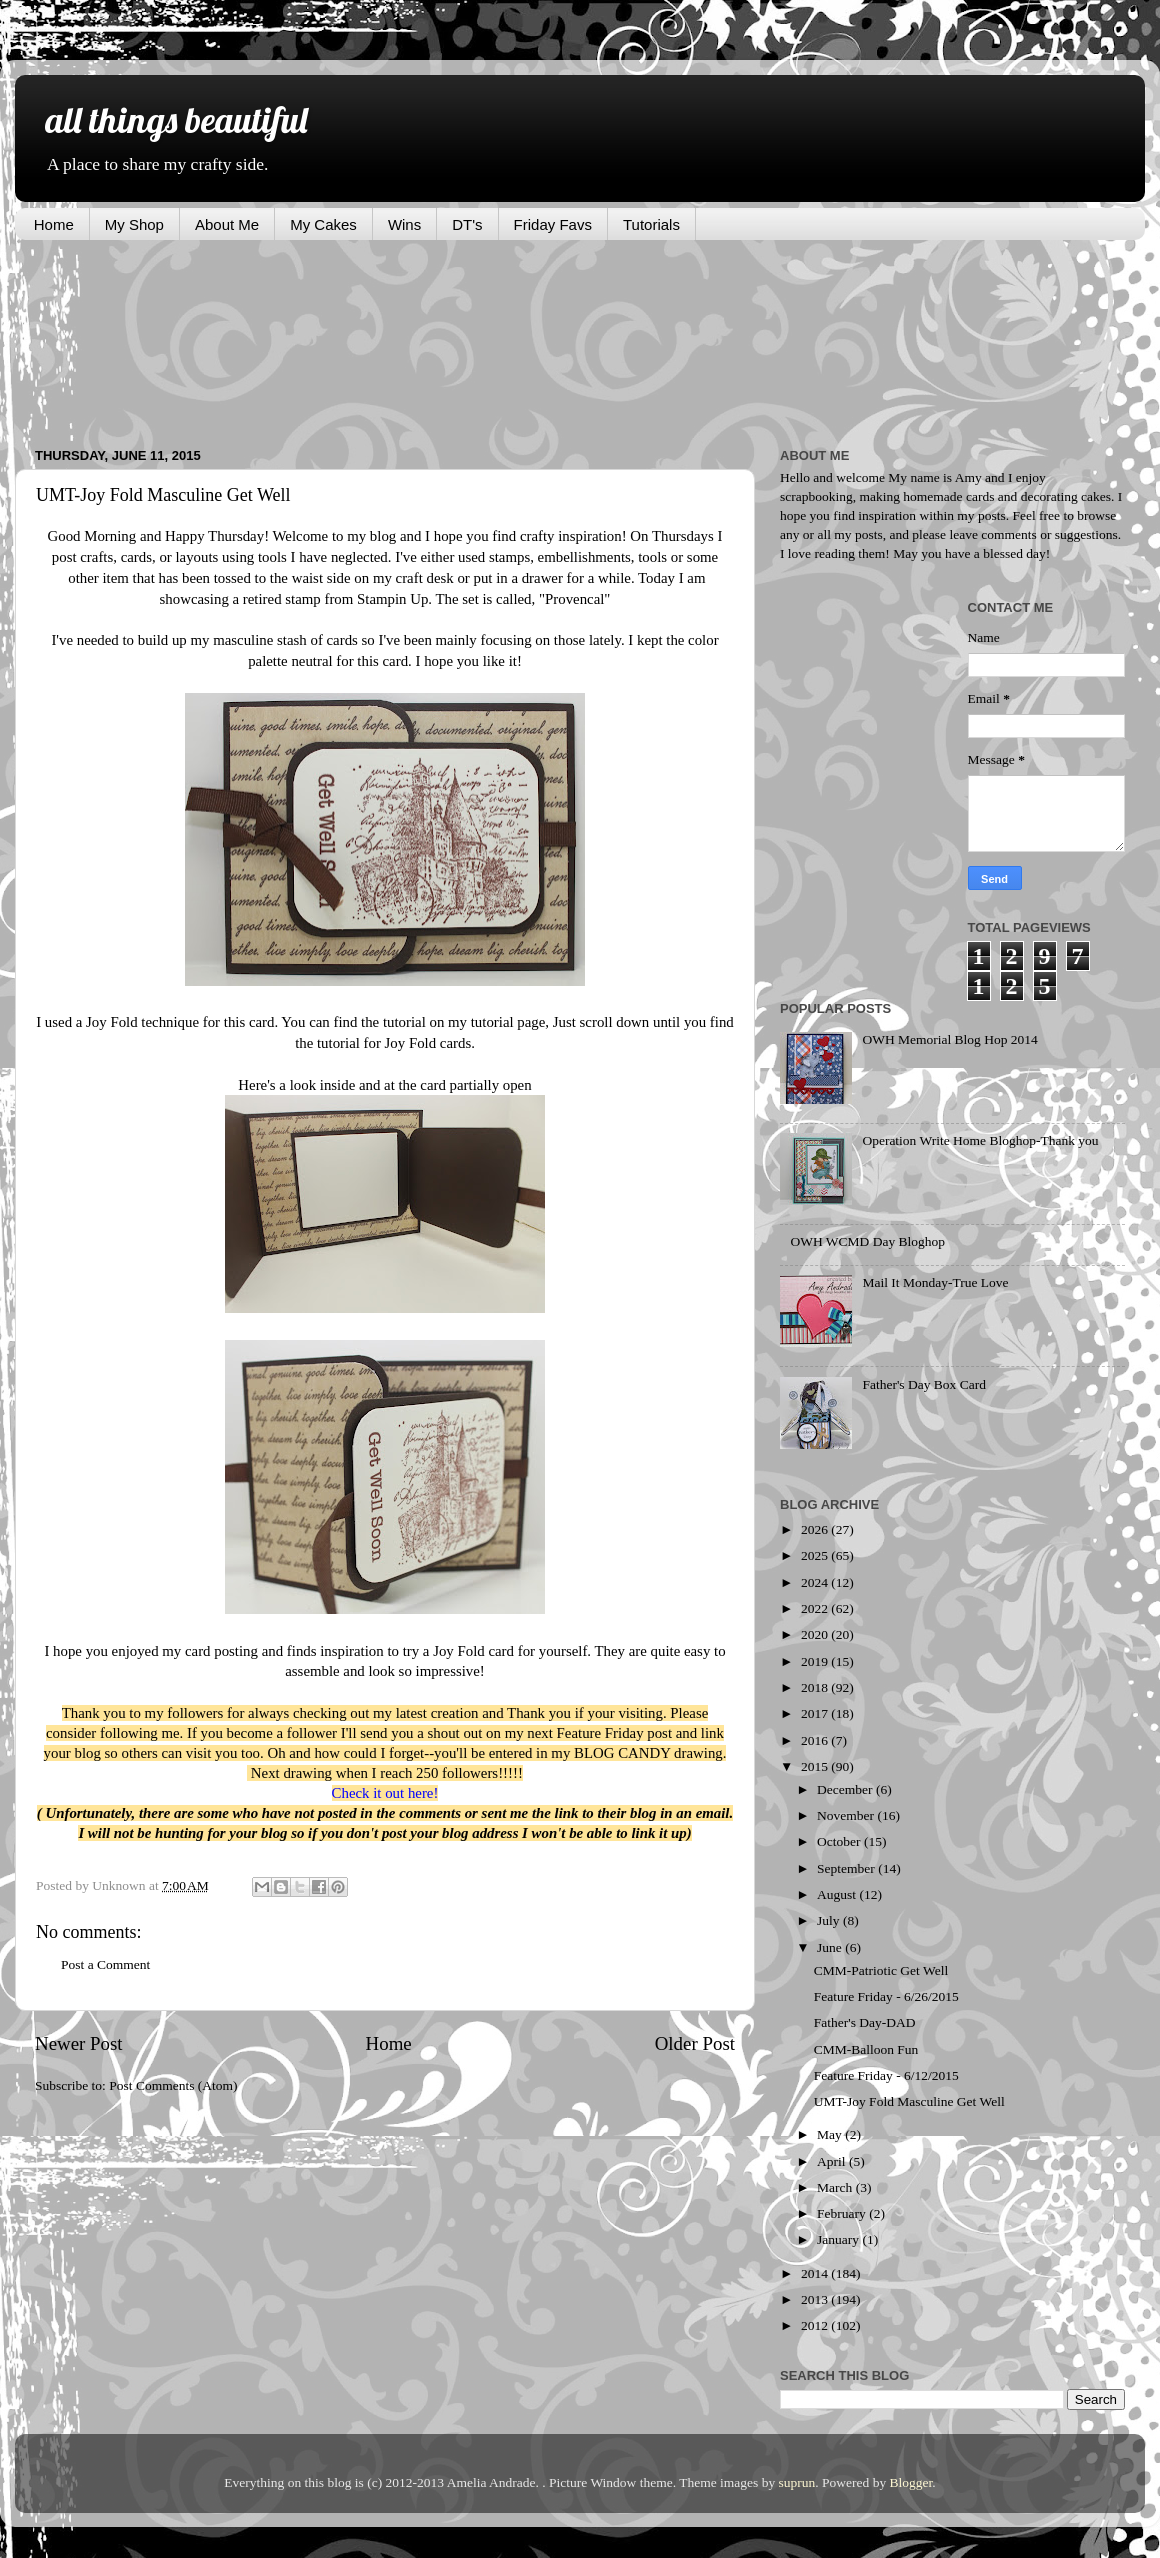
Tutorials (651, 224)
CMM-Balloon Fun (866, 2049)
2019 (816, 1661)
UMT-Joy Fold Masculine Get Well (909, 2101)
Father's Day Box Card (924, 1384)
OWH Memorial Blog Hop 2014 (949, 1039)
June (831, 1947)
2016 (816, 1740)
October (840, 1841)
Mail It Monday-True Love (935, 1282)
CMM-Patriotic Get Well (881, 1970)
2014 (816, 2273)
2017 (816, 1713)
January (839, 2239)
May (831, 2134)
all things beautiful (176, 119)
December (846, 1789)
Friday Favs (553, 224)
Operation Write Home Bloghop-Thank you (980, 1140)
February (843, 2213)
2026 (816, 1529)
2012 (816, 2325)
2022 (816, 1608)
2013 (816, 2299)
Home (54, 224)
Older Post (695, 2043)
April (833, 2161)
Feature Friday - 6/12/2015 (886, 2075)
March (836, 2187)
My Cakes (323, 224)
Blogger (911, 2482)
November (847, 1815)
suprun (797, 2482)
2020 (816, 1634)
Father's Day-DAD (865, 2022)
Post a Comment (105, 1964)
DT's (467, 224)
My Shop (134, 224)
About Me (227, 224)
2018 (816, 1687)
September (847, 1868)
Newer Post (79, 2043)
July (830, 1920)
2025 (816, 1555)
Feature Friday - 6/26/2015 (886, 1996)
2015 (816, 1766)
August (838, 1894)
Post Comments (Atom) (173, 2085)
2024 (816, 1582)
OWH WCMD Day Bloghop (867, 1241)
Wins (404, 224)
